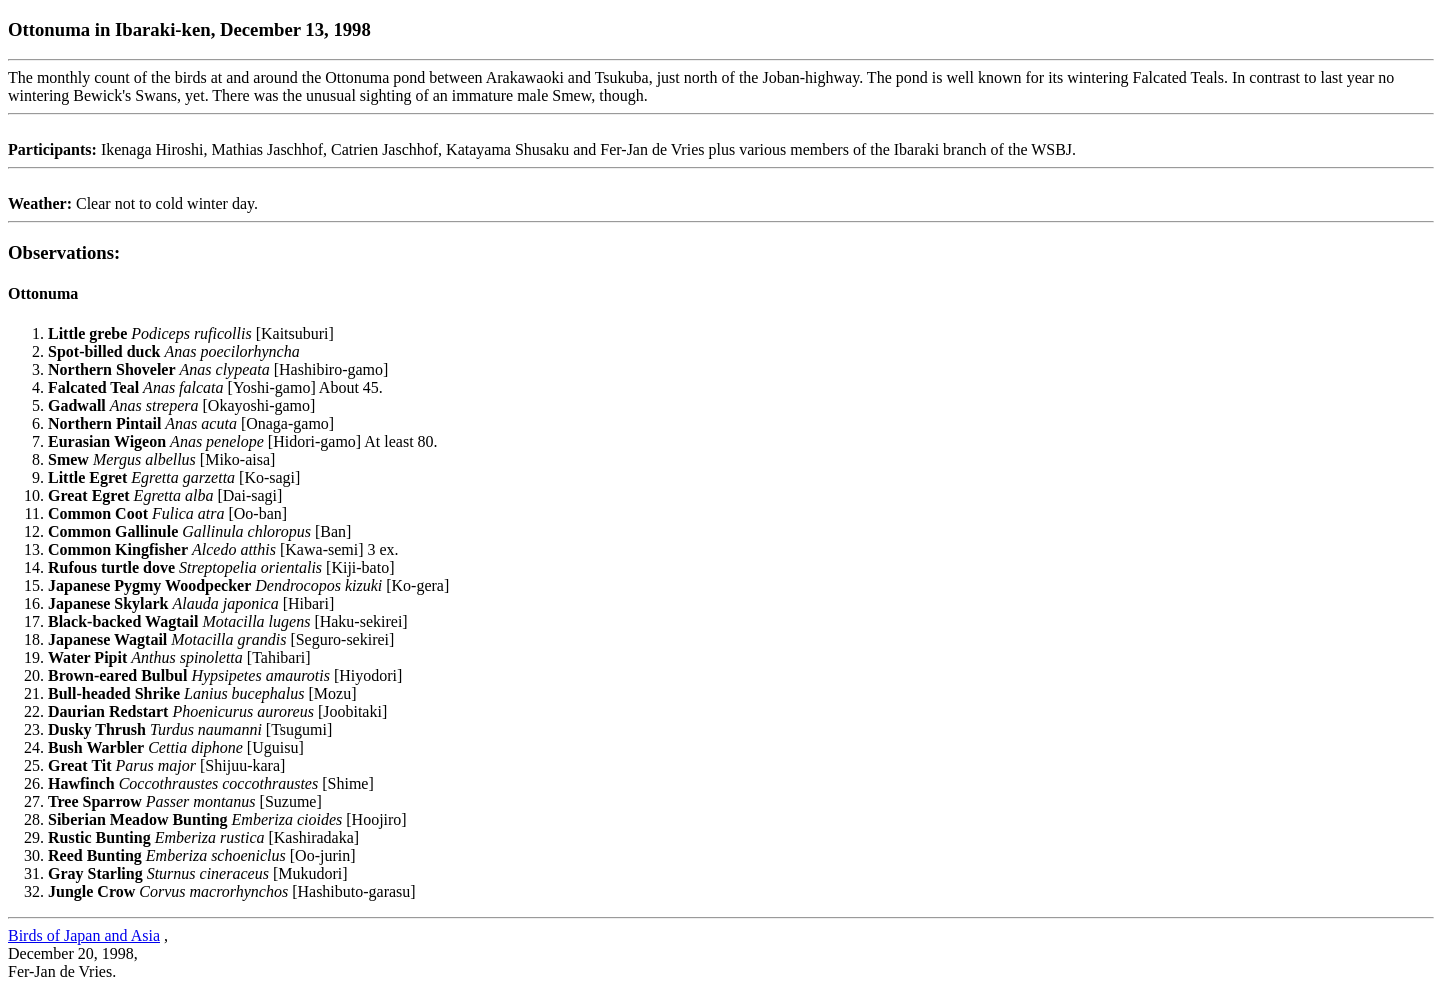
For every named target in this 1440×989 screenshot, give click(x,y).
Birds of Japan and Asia (84, 935)
